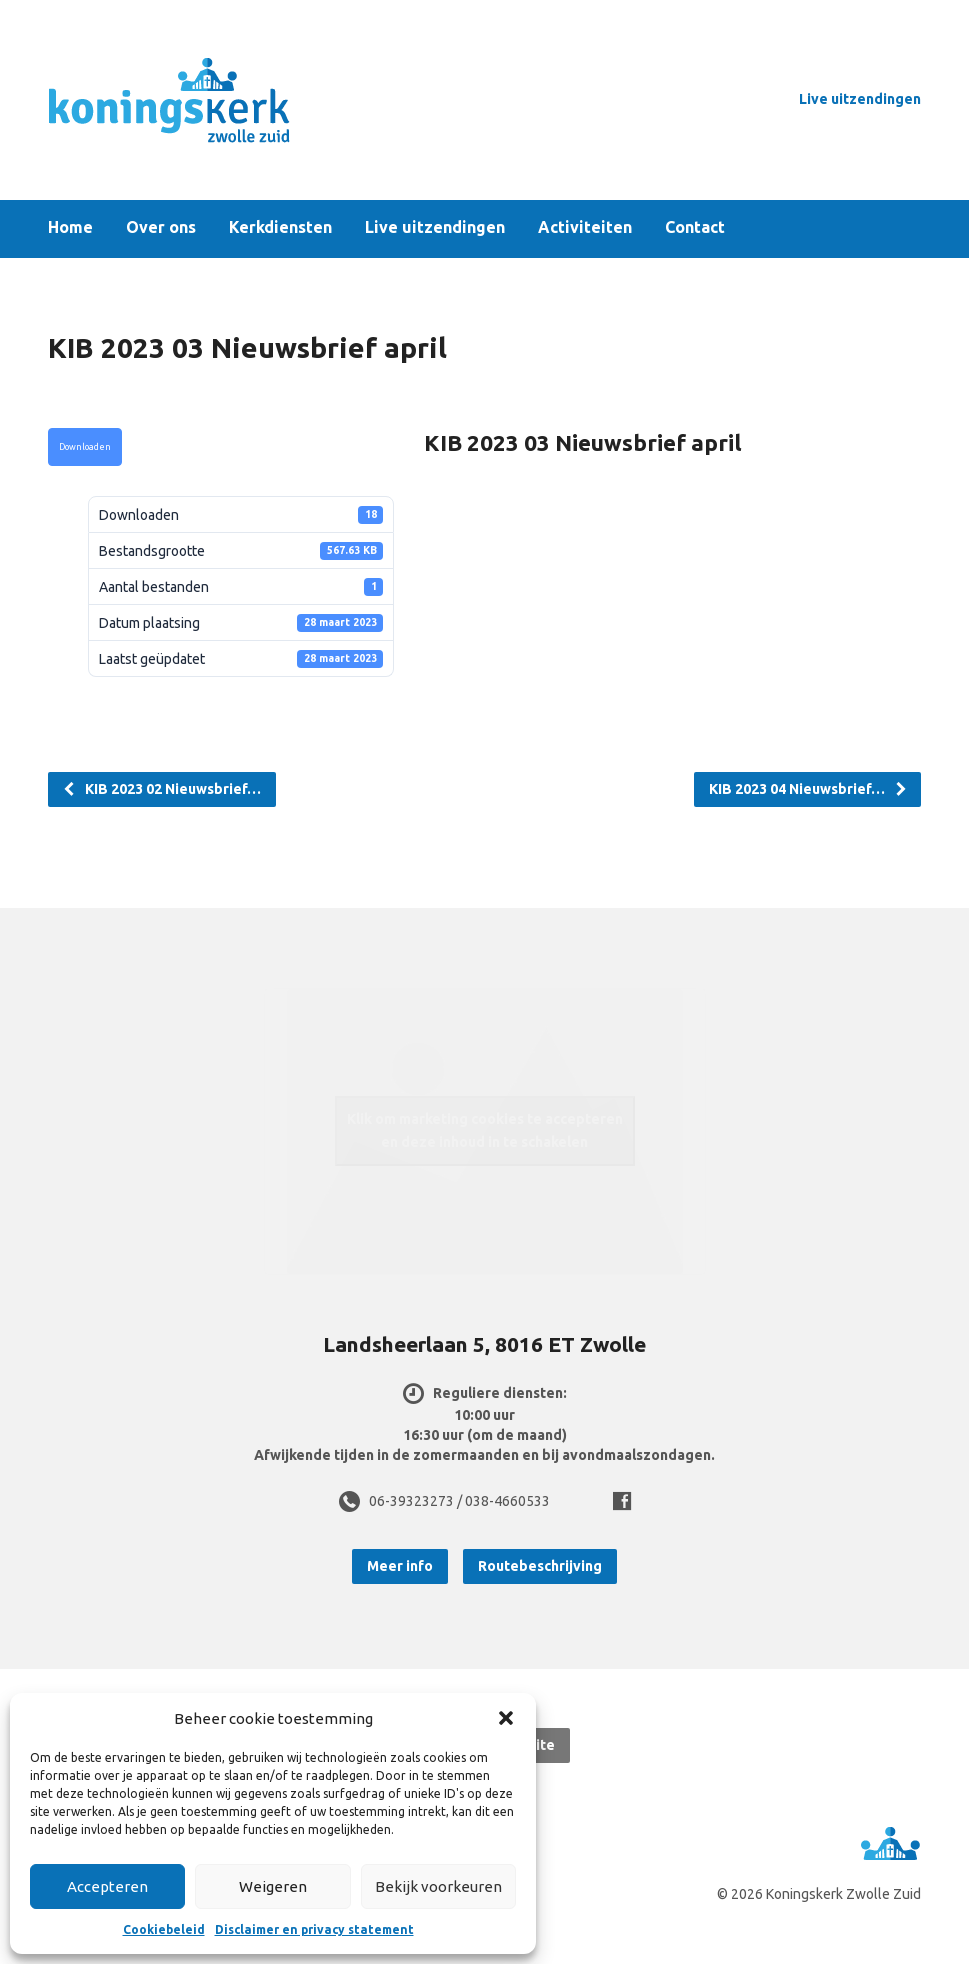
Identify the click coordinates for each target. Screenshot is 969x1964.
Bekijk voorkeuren (438, 1886)
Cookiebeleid (164, 1929)
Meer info (400, 1566)
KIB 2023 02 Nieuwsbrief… (161, 789)
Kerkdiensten (280, 228)
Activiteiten (585, 228)
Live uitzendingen (860, 99)
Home (70, 228)
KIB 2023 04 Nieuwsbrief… (808, 789)
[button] (506, 1718)
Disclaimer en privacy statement (314, 1929)
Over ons (161, 228)
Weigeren (273, 1886)
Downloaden (85, 447)
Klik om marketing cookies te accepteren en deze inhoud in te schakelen (485, 1130)
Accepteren (107, 1886)
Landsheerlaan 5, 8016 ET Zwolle (484, 1344)
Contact (695, 228)
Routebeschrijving (540, 1566)
